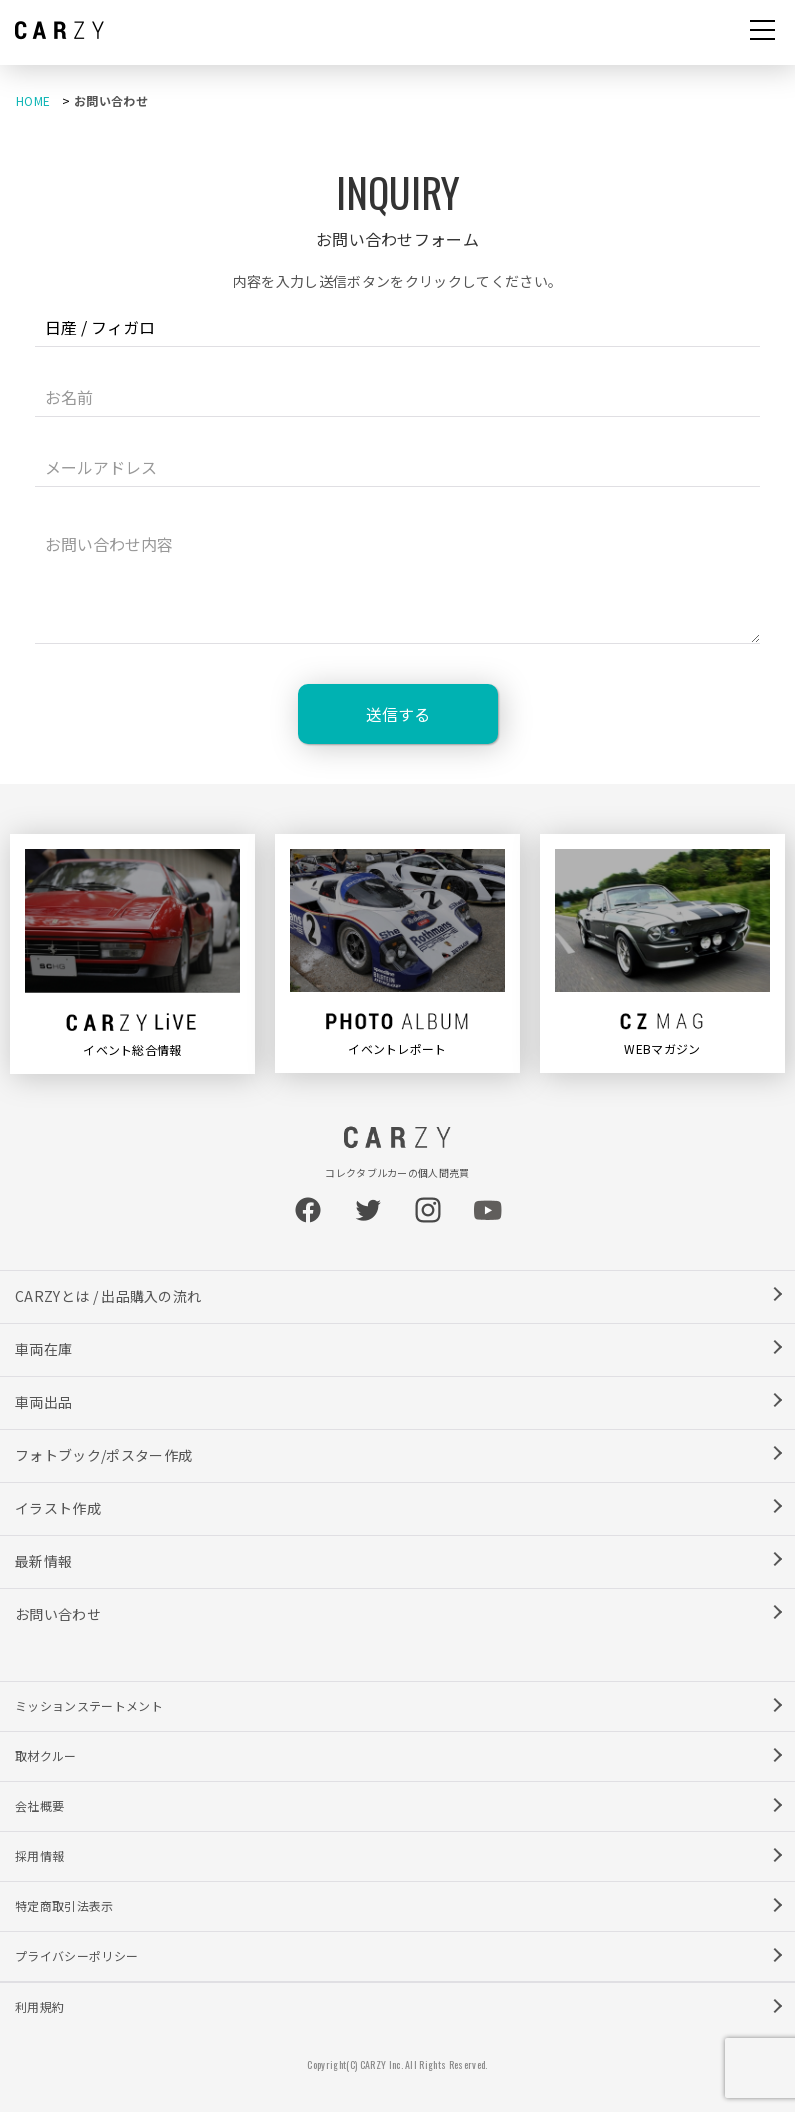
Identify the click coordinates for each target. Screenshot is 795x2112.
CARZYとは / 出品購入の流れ (108, 1296)
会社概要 (39, 1805)
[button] (762, 32)
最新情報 (43, 1561)
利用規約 (39, 2006)
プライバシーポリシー (76, 1955)
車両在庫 (43, 1349)
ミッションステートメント (89, 1705)
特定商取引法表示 (64, 1905)
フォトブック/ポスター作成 (103, 1455)
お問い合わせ (58, 1614)
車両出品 (43, 1402)
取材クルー (46, 1755)
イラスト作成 (58, 1508)
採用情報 (39, 1855)
